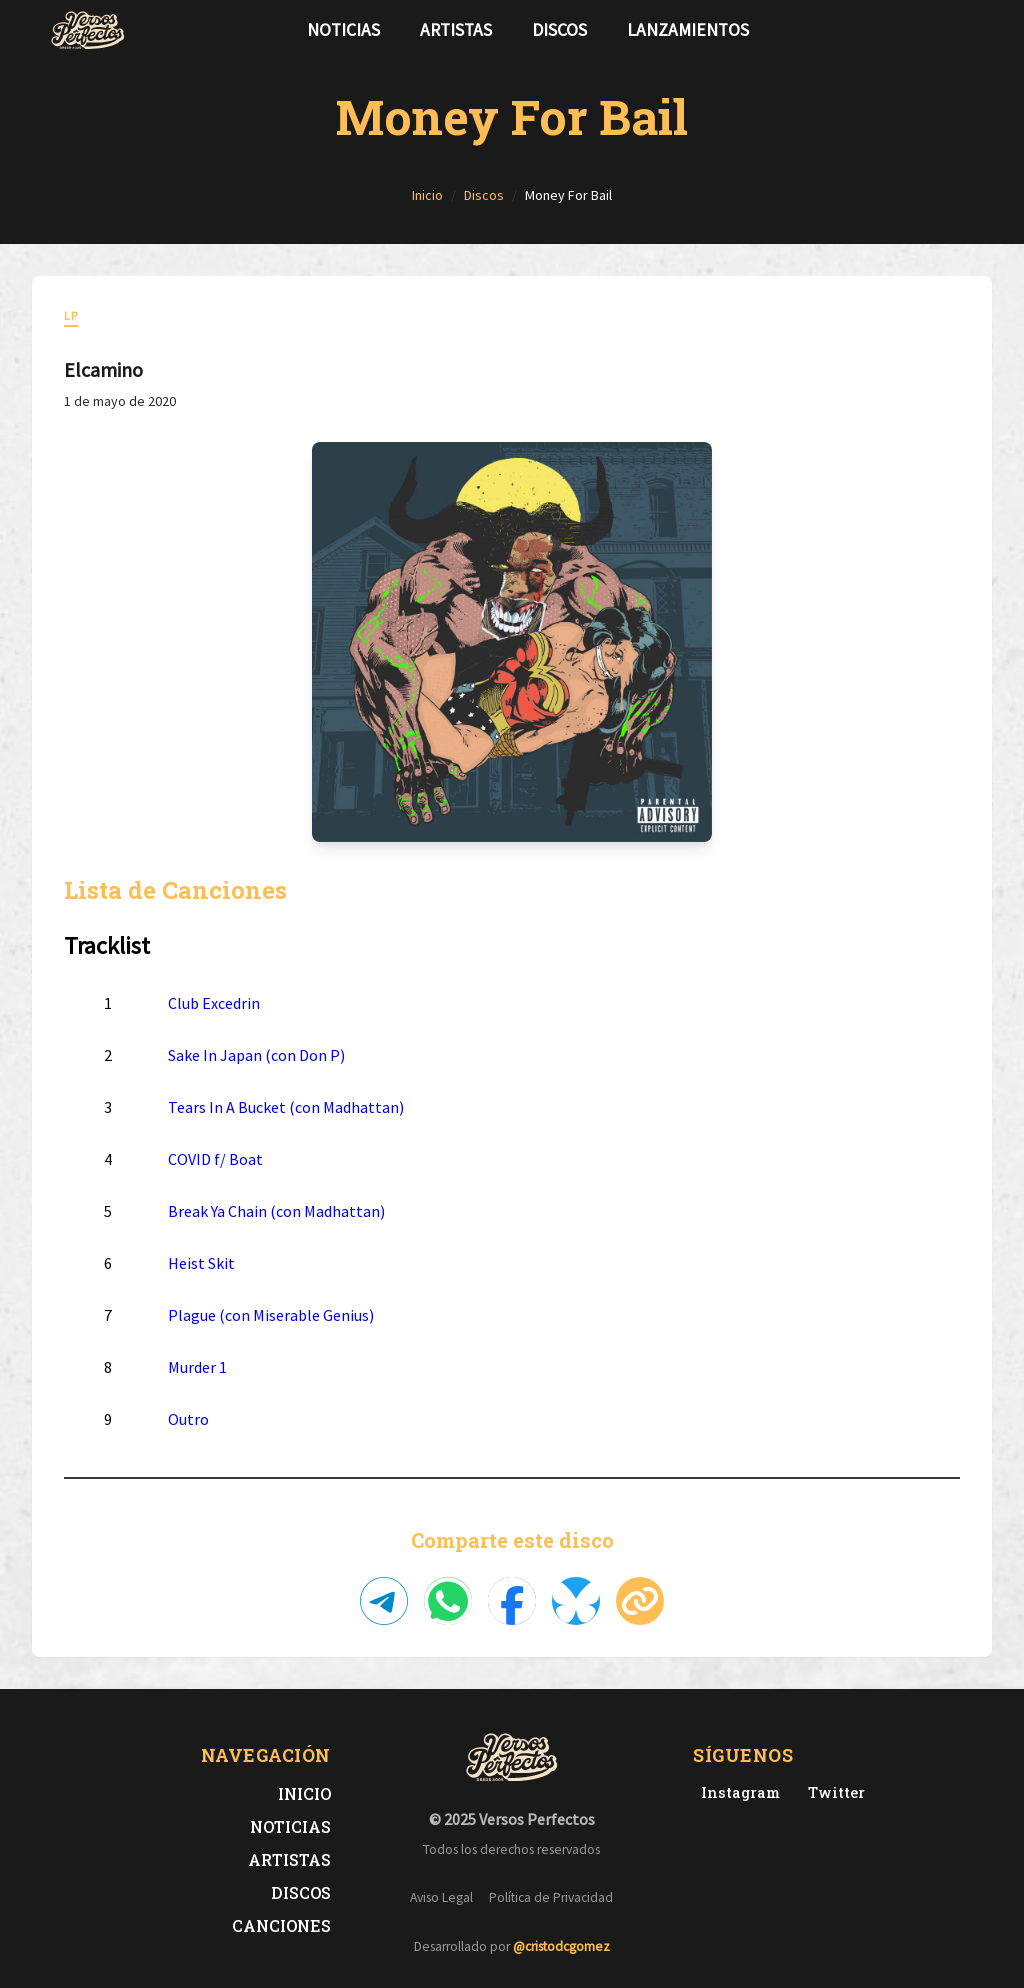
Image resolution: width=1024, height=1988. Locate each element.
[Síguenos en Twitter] (936, 30)
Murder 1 (197, 1367)
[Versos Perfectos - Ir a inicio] (88, 30)
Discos (559, 30)
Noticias (343, 30)
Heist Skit (201, 1263)
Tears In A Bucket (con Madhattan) (286, 1107)
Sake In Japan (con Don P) (256, 1055)
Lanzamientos (688, 30)
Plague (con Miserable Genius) (271, 1315)
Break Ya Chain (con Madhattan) (276, 1211)
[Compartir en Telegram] (384, 1601)
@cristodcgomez (561, 1946)
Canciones (281, 1925)
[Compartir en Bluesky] (576, 1601)
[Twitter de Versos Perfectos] (832, 1792)
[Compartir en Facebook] (512, 1601)
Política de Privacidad (551, 1897)
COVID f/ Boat (215, 1159)
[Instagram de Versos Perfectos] (736, 1792)
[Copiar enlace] (640, 1601)
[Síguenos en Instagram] (968, 30)
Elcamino (103, 369)
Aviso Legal (441, 1897)
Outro (188, 1419)
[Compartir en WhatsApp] (448, 1601)
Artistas (456, 30)
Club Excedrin (214, 1003)
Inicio (304, 1793)
